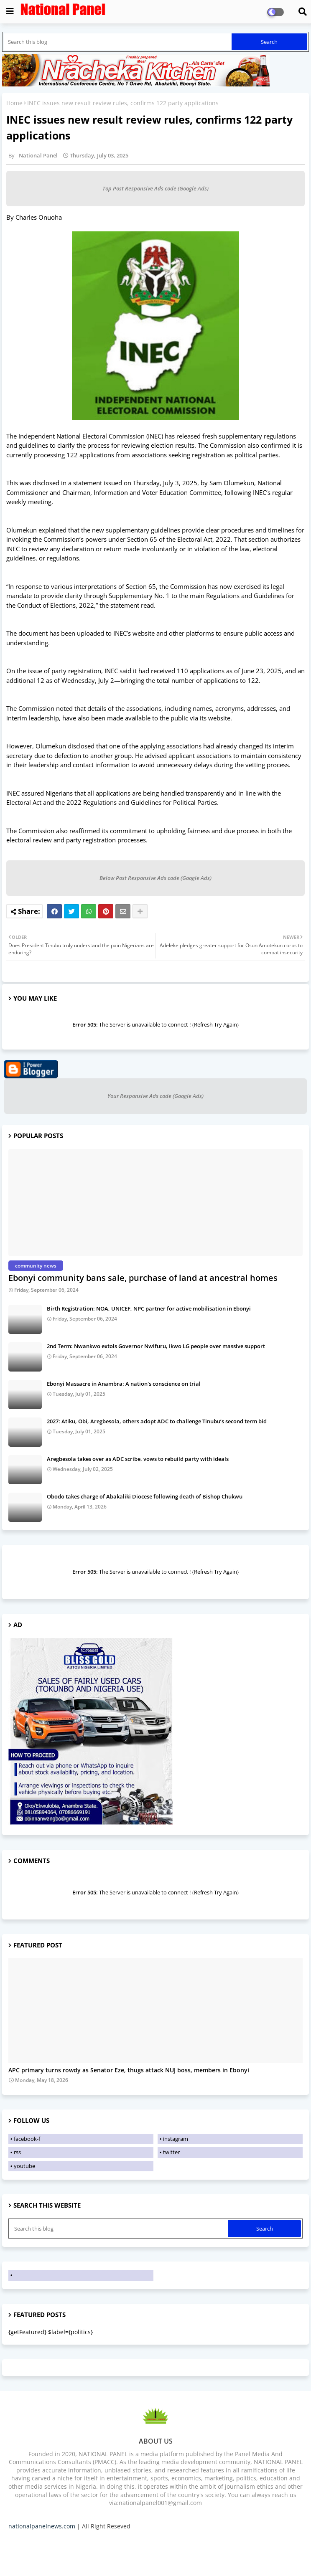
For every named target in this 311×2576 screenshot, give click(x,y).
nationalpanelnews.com (41, 2526)
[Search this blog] (118, 41)
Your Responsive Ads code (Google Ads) (155, 1096)
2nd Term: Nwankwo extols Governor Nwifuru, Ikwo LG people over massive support (156, 1346)
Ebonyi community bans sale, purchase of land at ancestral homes (143, 1277)
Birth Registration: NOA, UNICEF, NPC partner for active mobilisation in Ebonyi (149, 1308)
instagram (175, 2138)
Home (14, 103)
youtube (24, 2166)
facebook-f (27, 2138)
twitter (171, 2152)
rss (17, 2152)
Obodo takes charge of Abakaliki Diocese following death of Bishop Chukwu (144, 1496)
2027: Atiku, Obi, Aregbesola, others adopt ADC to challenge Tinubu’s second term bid (157, 1421)
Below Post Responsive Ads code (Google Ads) (155, 878)
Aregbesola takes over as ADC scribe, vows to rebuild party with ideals (138, 1459)
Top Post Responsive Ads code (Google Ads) (155, 188)
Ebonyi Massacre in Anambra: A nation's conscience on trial (124, 1383)
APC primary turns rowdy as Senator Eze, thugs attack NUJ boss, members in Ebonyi (128, 2070)
